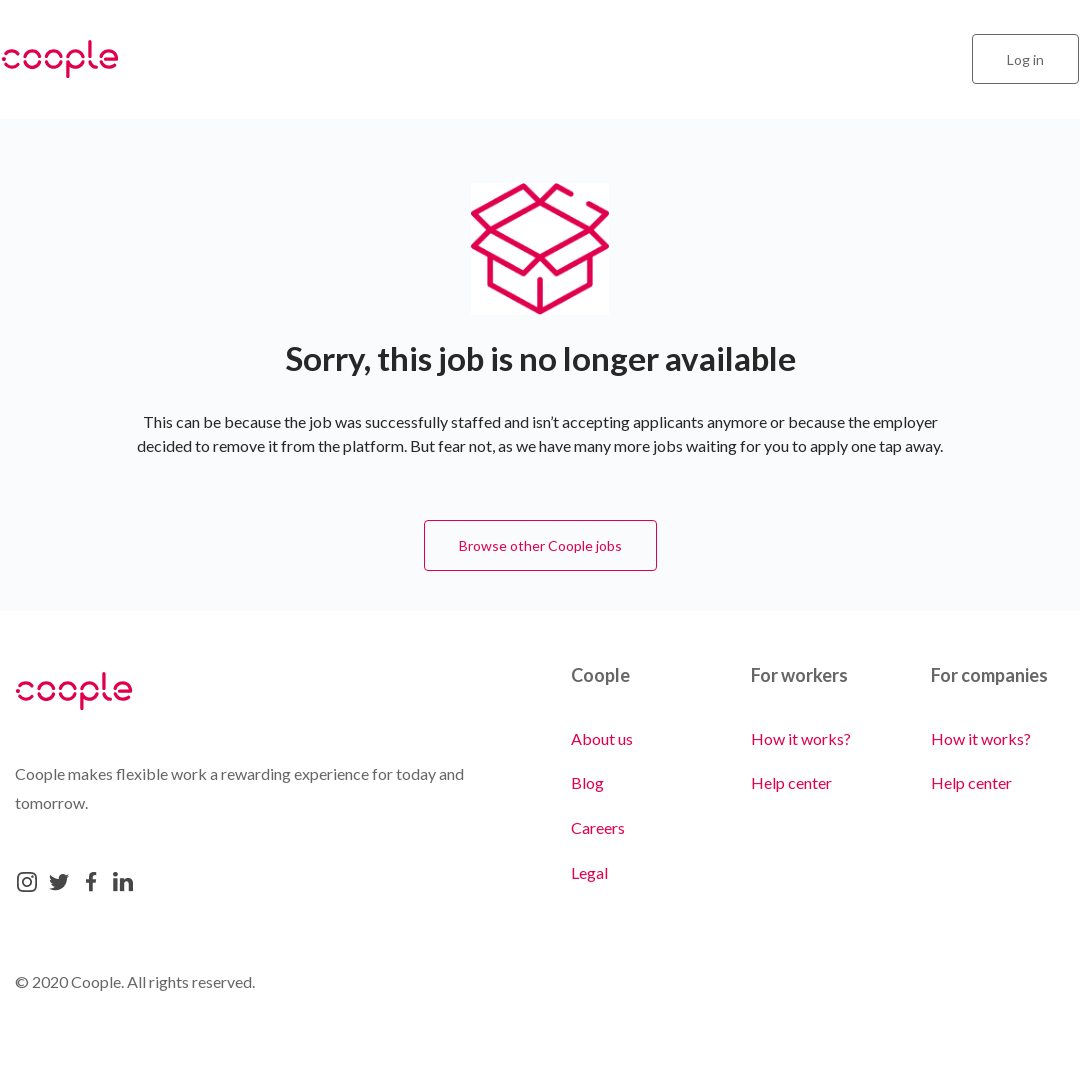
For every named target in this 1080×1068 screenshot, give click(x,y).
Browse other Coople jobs (540, 545)
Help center (791, 782)
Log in (1025, 59)
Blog (587, 782)
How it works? (801, 738)
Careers (598, 827)
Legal (589, 872)
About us (602, 738)
